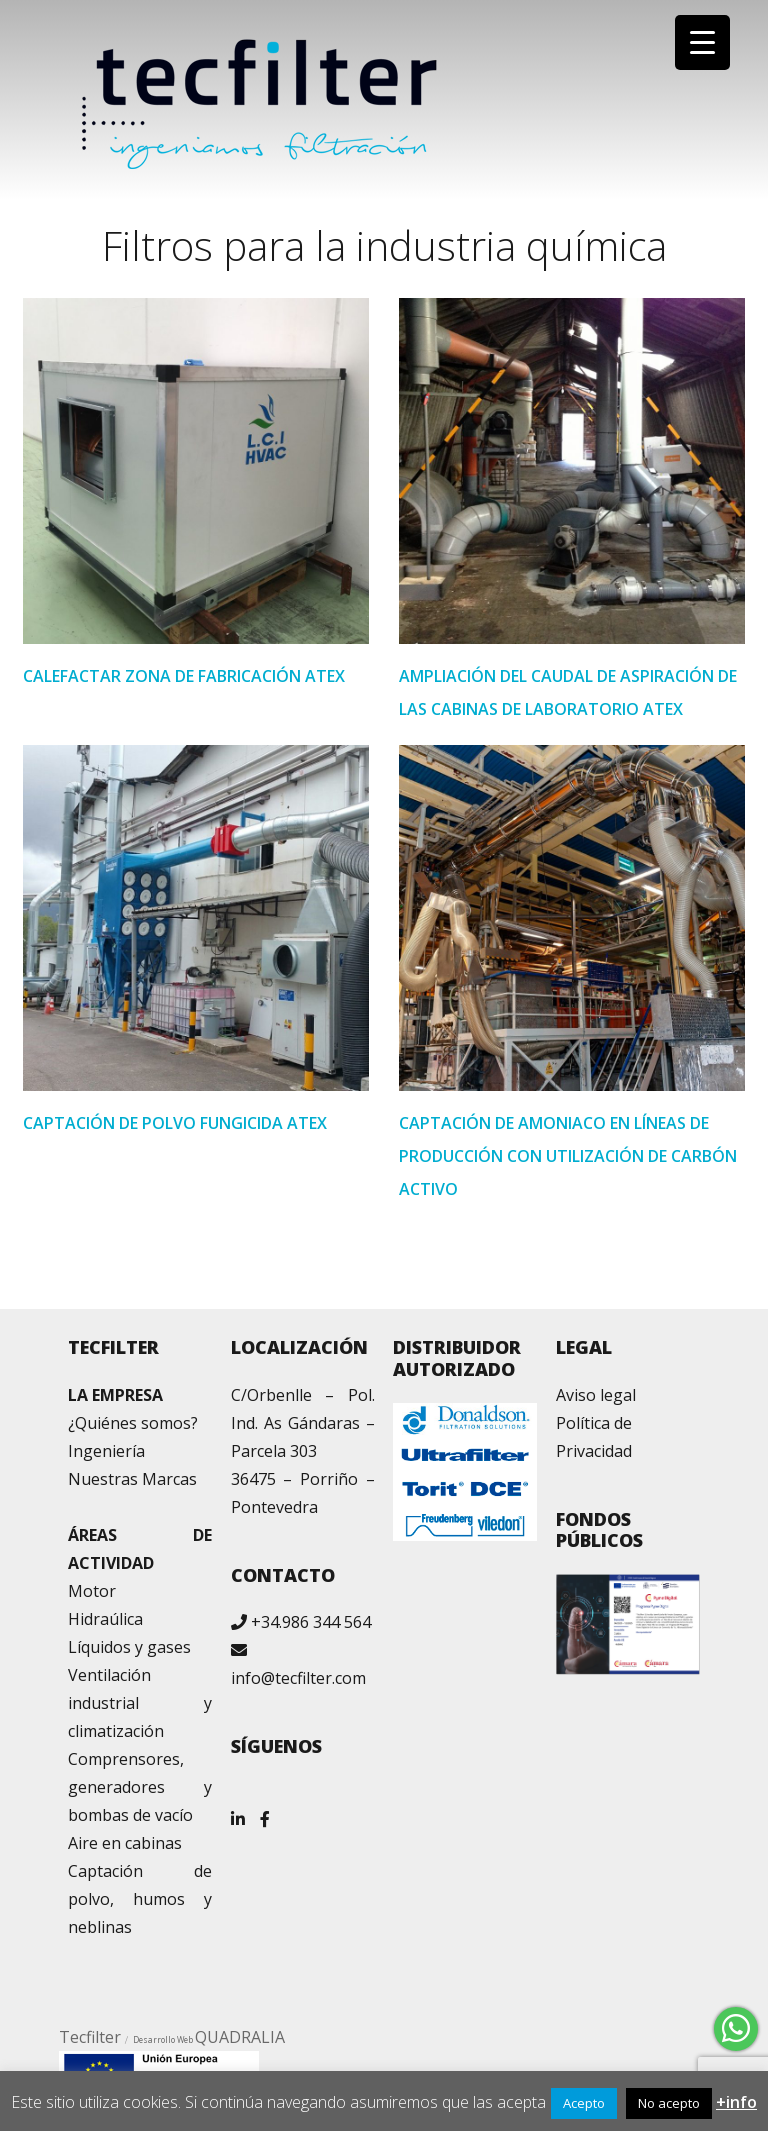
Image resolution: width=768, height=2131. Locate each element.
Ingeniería (106, 1451)
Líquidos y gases (129, 1647)
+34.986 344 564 (311, 1622)
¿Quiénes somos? (133, 1423)
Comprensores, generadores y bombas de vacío (140, 1787)
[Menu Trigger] (702, 42)
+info (736, 2102)
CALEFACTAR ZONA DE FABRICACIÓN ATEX (184, 676)
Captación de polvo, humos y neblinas (140, 1899)
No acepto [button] (669, 2103)
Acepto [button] (584, 2103)
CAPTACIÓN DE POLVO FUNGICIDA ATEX (175, 1123)
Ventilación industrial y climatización (140, 1703)
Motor (92, 1591)
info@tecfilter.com (298, 1678)
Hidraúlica (105, 1619)
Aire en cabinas (125, 1843)
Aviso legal (596, 1395)
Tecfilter (90, 2037)
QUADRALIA (240, 2037)
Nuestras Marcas (132, 1479)
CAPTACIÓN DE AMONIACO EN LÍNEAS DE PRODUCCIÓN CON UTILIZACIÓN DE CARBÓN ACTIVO (568, 1156)
